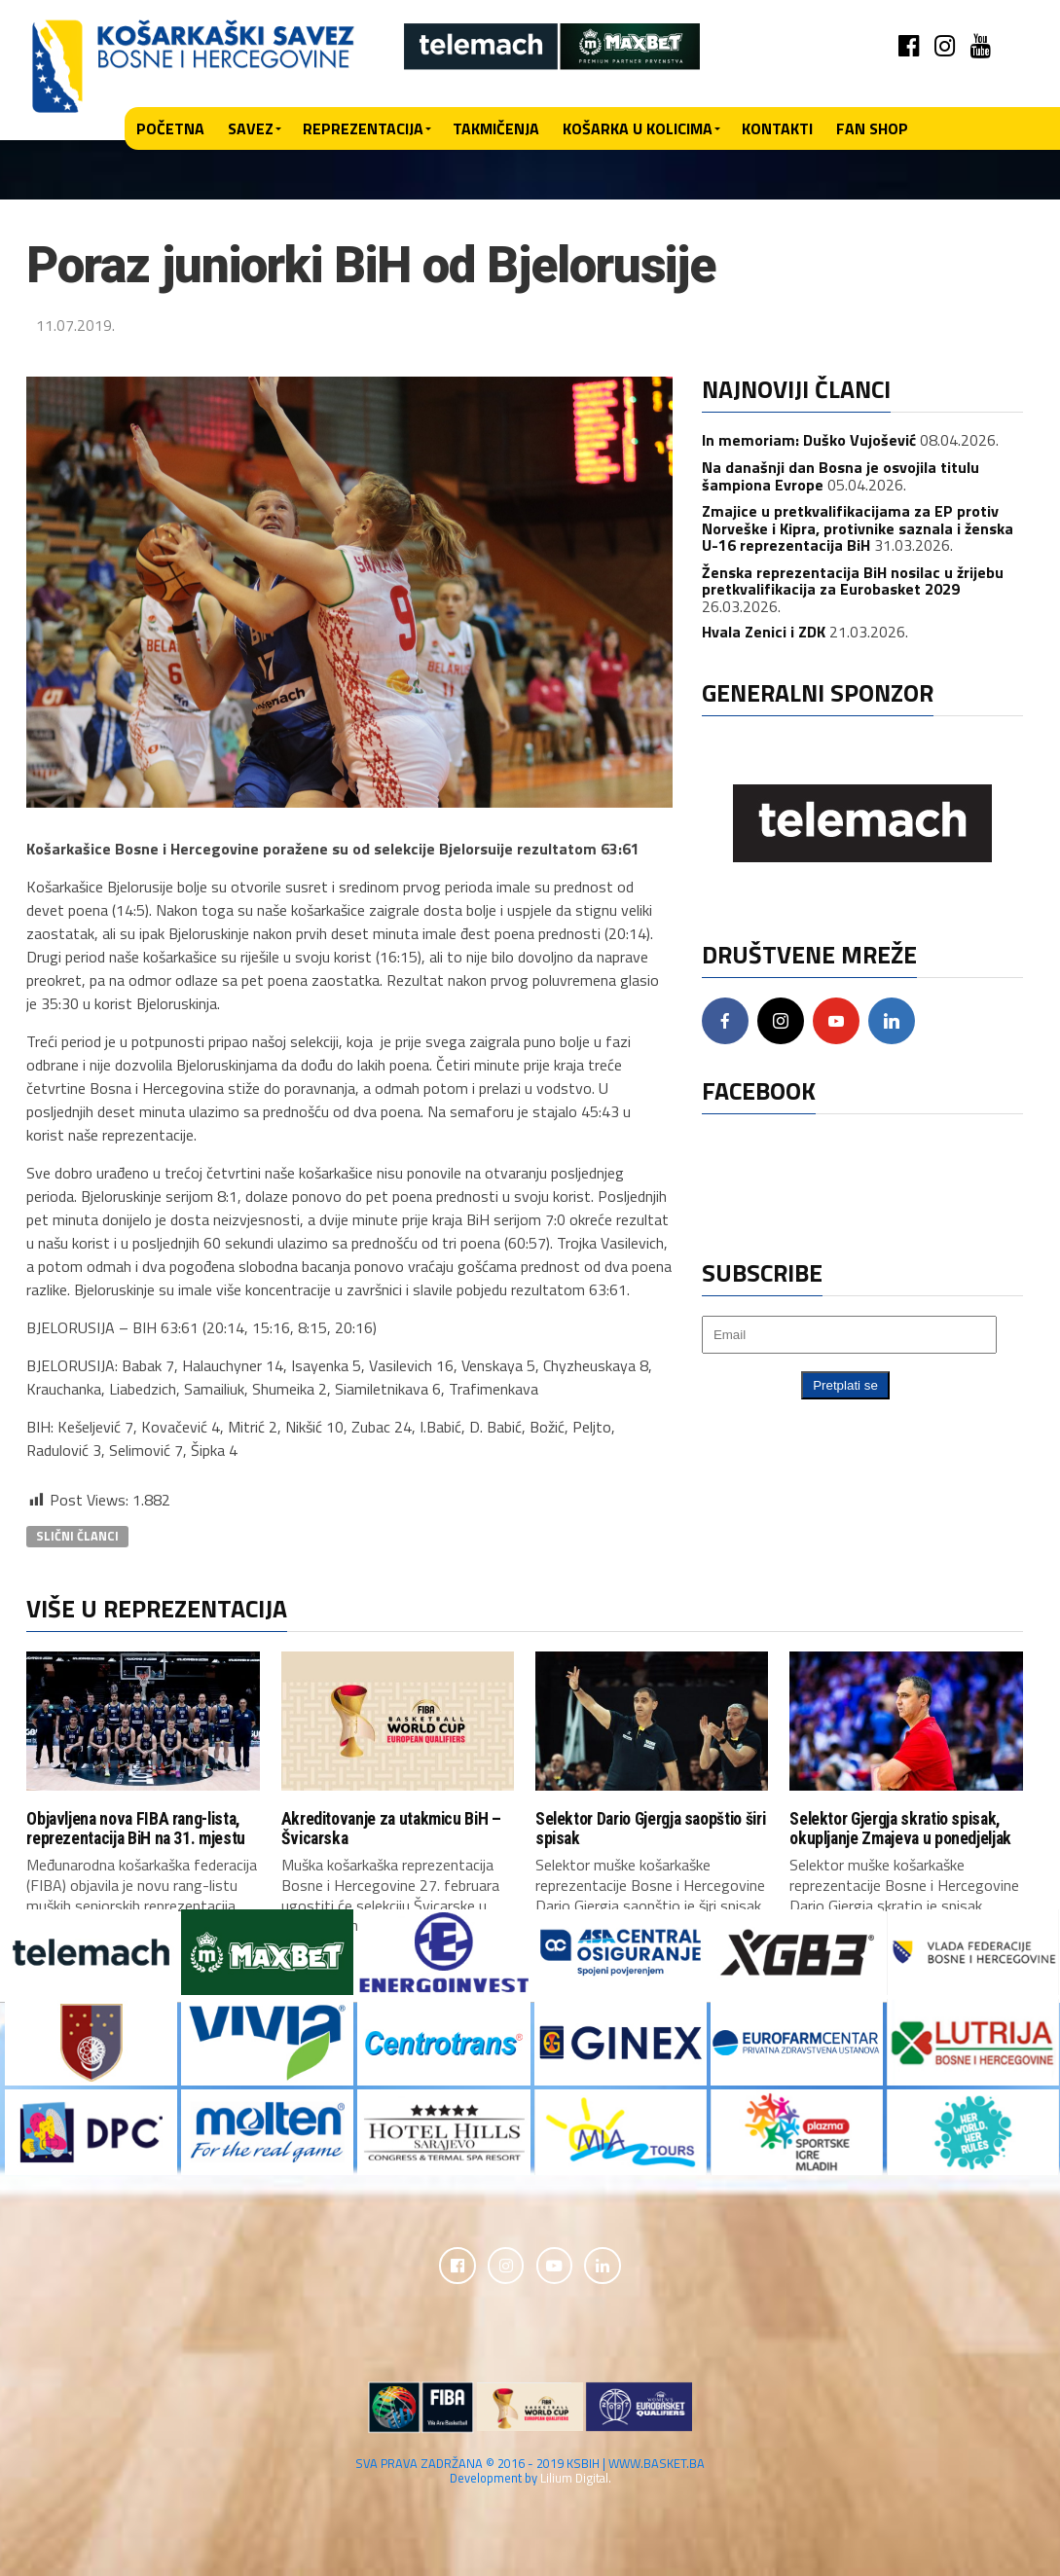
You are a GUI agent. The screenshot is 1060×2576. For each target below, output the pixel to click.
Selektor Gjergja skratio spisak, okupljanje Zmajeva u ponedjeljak (900, 1828)
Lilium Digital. (575, 2479)
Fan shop (872, 128)
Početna (170, 128)
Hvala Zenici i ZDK (763, 631)
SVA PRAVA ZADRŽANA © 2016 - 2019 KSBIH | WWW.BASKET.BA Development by (530, 2472)
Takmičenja (496, 128)
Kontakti (777, 128)
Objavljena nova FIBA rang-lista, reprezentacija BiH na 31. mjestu (135, 1828)
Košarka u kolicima (638, 128)
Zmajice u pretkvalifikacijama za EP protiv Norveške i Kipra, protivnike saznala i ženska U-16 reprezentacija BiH (857, 528)
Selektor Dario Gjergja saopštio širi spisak (650, 1828)
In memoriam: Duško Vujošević (809, 440)
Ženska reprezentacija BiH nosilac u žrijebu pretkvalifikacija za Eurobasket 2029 (853, 581)
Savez (251, 128)
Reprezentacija (363, 128)
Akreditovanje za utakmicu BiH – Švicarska (391, 1828)
